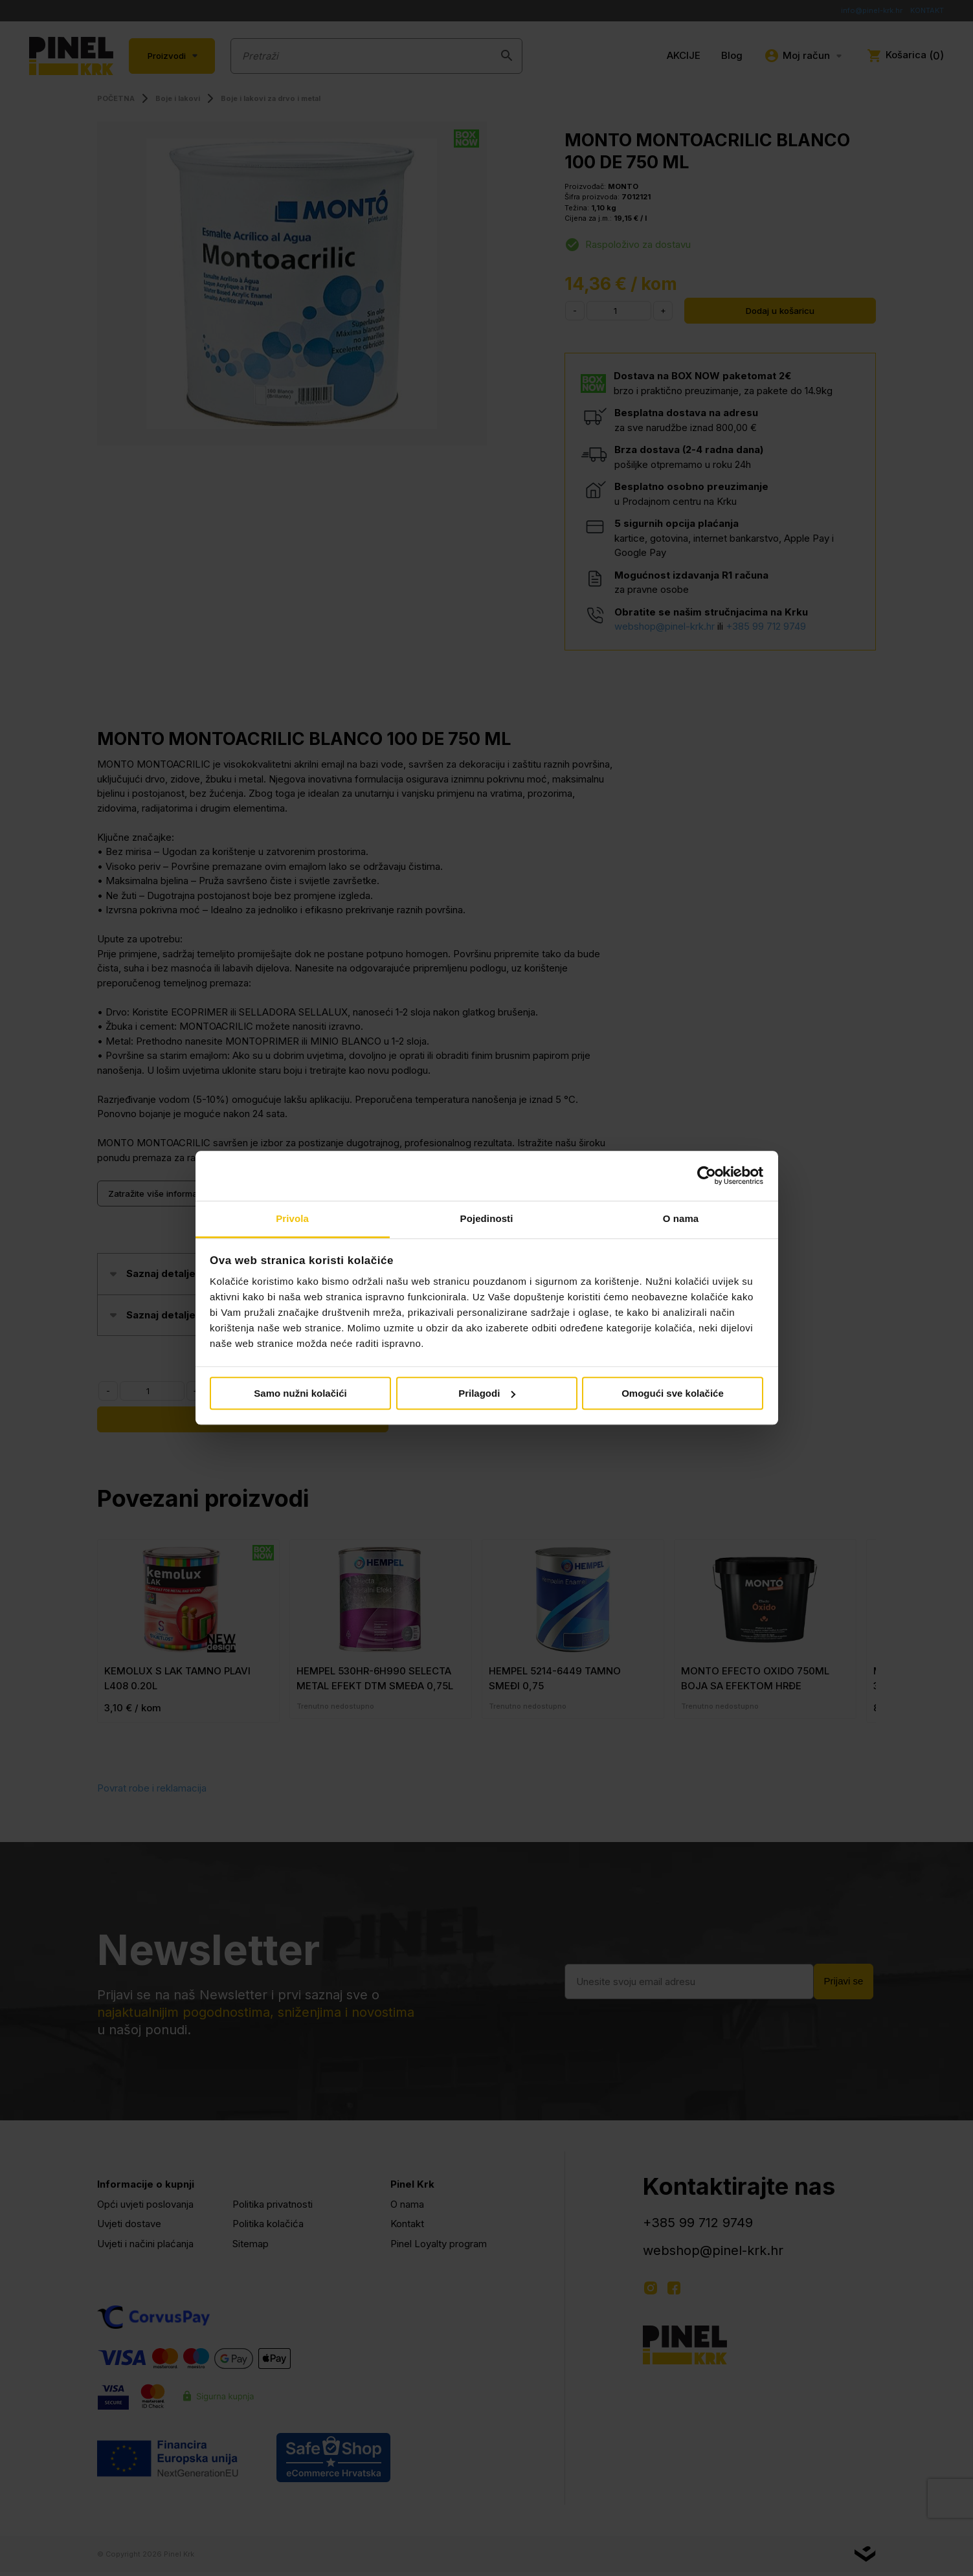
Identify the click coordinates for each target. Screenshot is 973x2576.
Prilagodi (486, 1393)
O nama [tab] (681, 1218)
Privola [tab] (292, 1218)
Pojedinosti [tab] (486, 1218)
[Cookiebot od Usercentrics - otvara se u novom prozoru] (706, 1176)
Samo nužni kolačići (300, 1393)
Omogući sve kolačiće (672, 1393)
